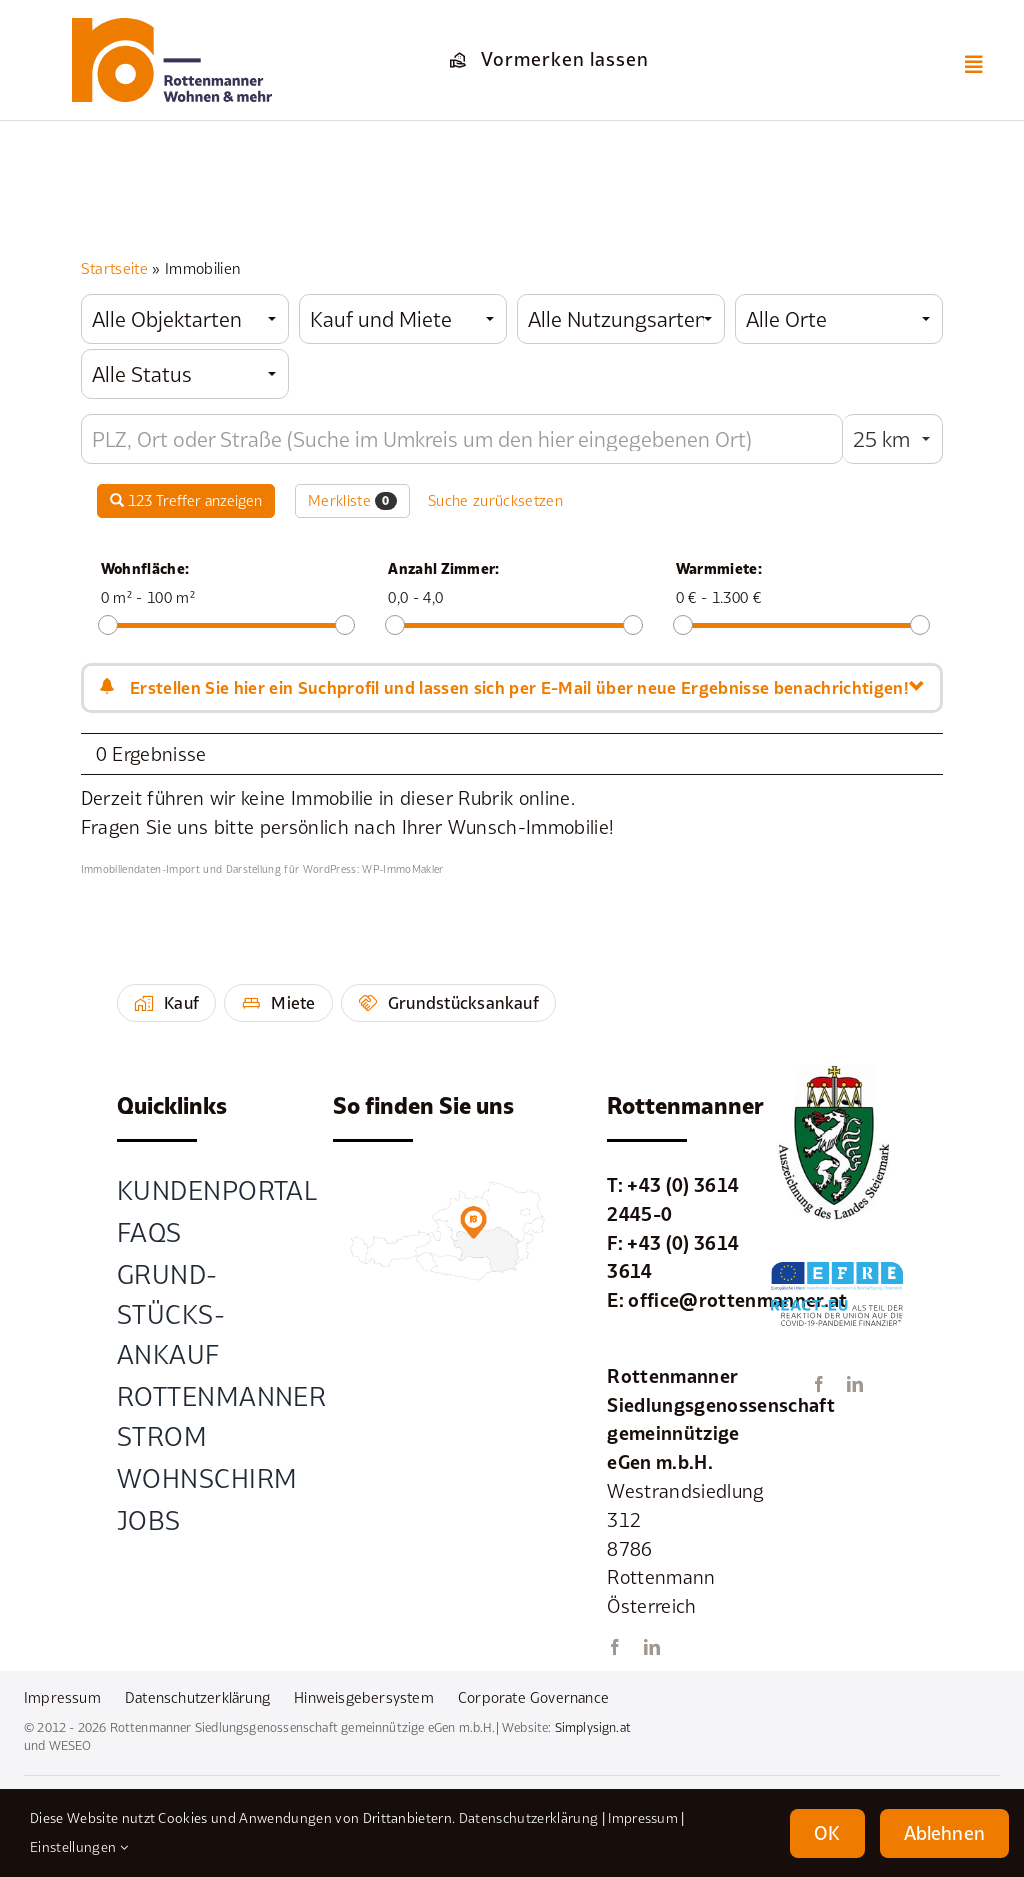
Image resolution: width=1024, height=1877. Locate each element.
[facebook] (615, 1647)
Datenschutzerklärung (528, 1818)
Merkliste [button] (352, 501)
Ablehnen (944, 1833)
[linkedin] (652, 1647)
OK (827, 1833)
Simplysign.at (593, 1727)
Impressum (643, 1818)
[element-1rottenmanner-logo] (172, 27)
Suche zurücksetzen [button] (495, 500)
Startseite (114, 268)
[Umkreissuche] (462, 439)
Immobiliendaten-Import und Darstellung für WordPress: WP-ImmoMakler (262, 869)
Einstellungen (79, 1847)
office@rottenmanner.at (737, 1300)
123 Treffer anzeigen (186, 500)
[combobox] (185, 319)
